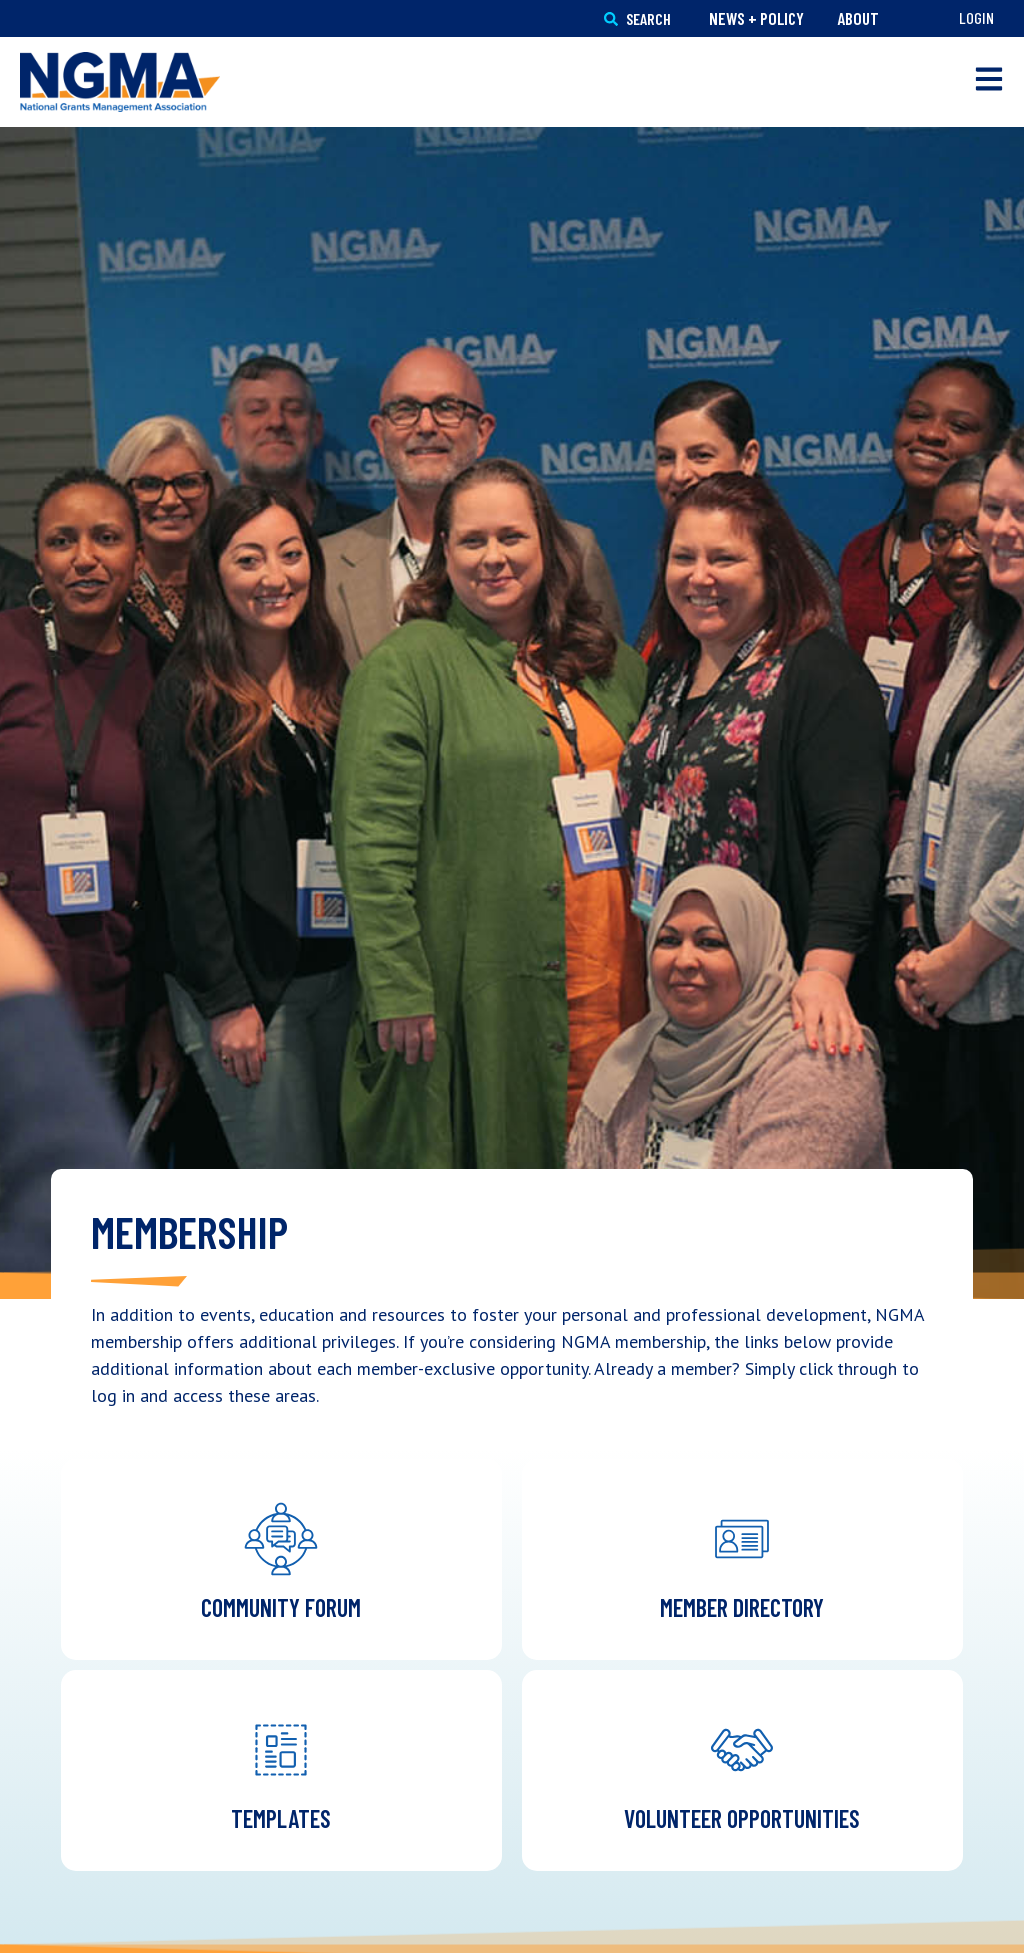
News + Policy (756, 18)
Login (976, 17)
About (858, 18)
